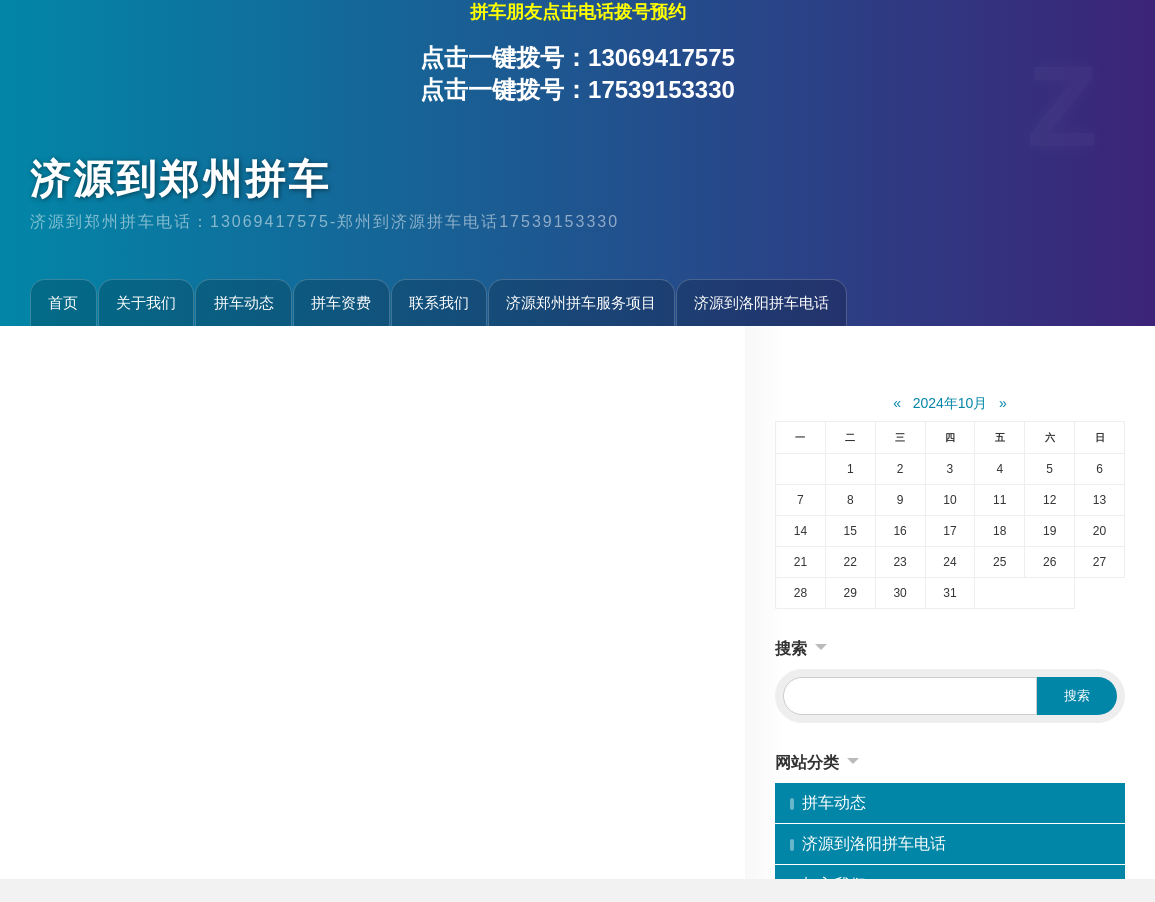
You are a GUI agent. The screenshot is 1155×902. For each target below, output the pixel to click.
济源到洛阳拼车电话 (761, 302)
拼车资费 (341, 302)
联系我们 (439, 302)
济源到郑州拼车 (180, 179)
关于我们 (146, 302)
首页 (63, 302)
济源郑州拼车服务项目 (581, 302)
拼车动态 (244, 302)
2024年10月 (950, 403)
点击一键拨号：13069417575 (577, 57)
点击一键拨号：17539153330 (577, 89)
